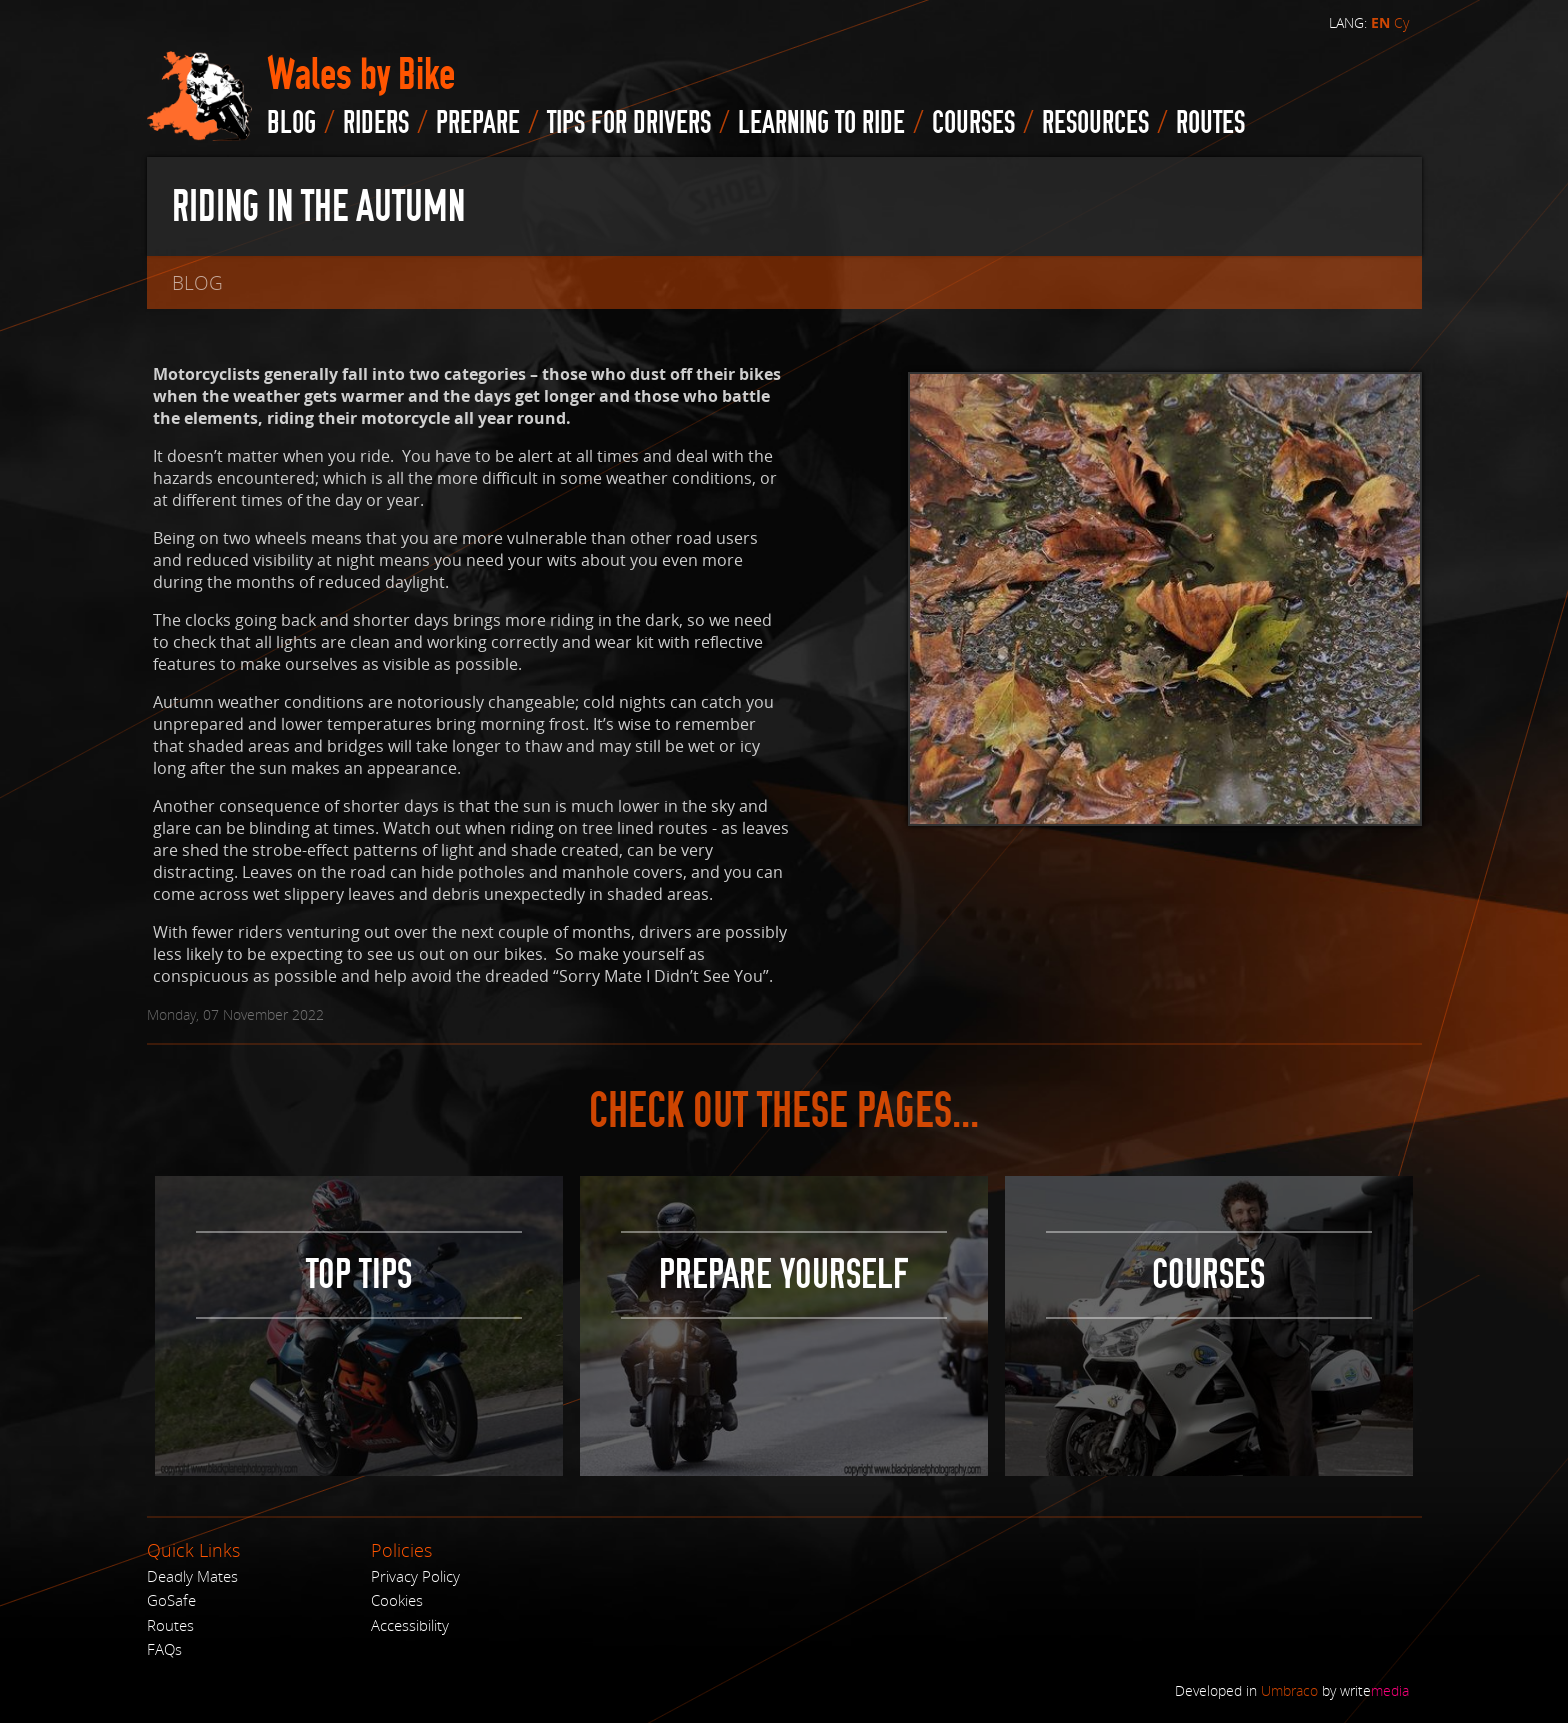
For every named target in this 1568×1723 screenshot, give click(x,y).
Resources (1095, 123)
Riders (376, 123)
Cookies (397, 1600)
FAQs (164, 1649)
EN (1380, 23)
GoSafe (171, 1600)
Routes (170, 1625)
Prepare (478, 123)
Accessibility (410, 1625)
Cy (1401, 22)
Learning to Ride (821, 123)
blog (291, 123)
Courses (973, 123)
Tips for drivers (629, 123)
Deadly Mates (192, 1576)
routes (1210, 123)
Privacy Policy (415, 1576)
